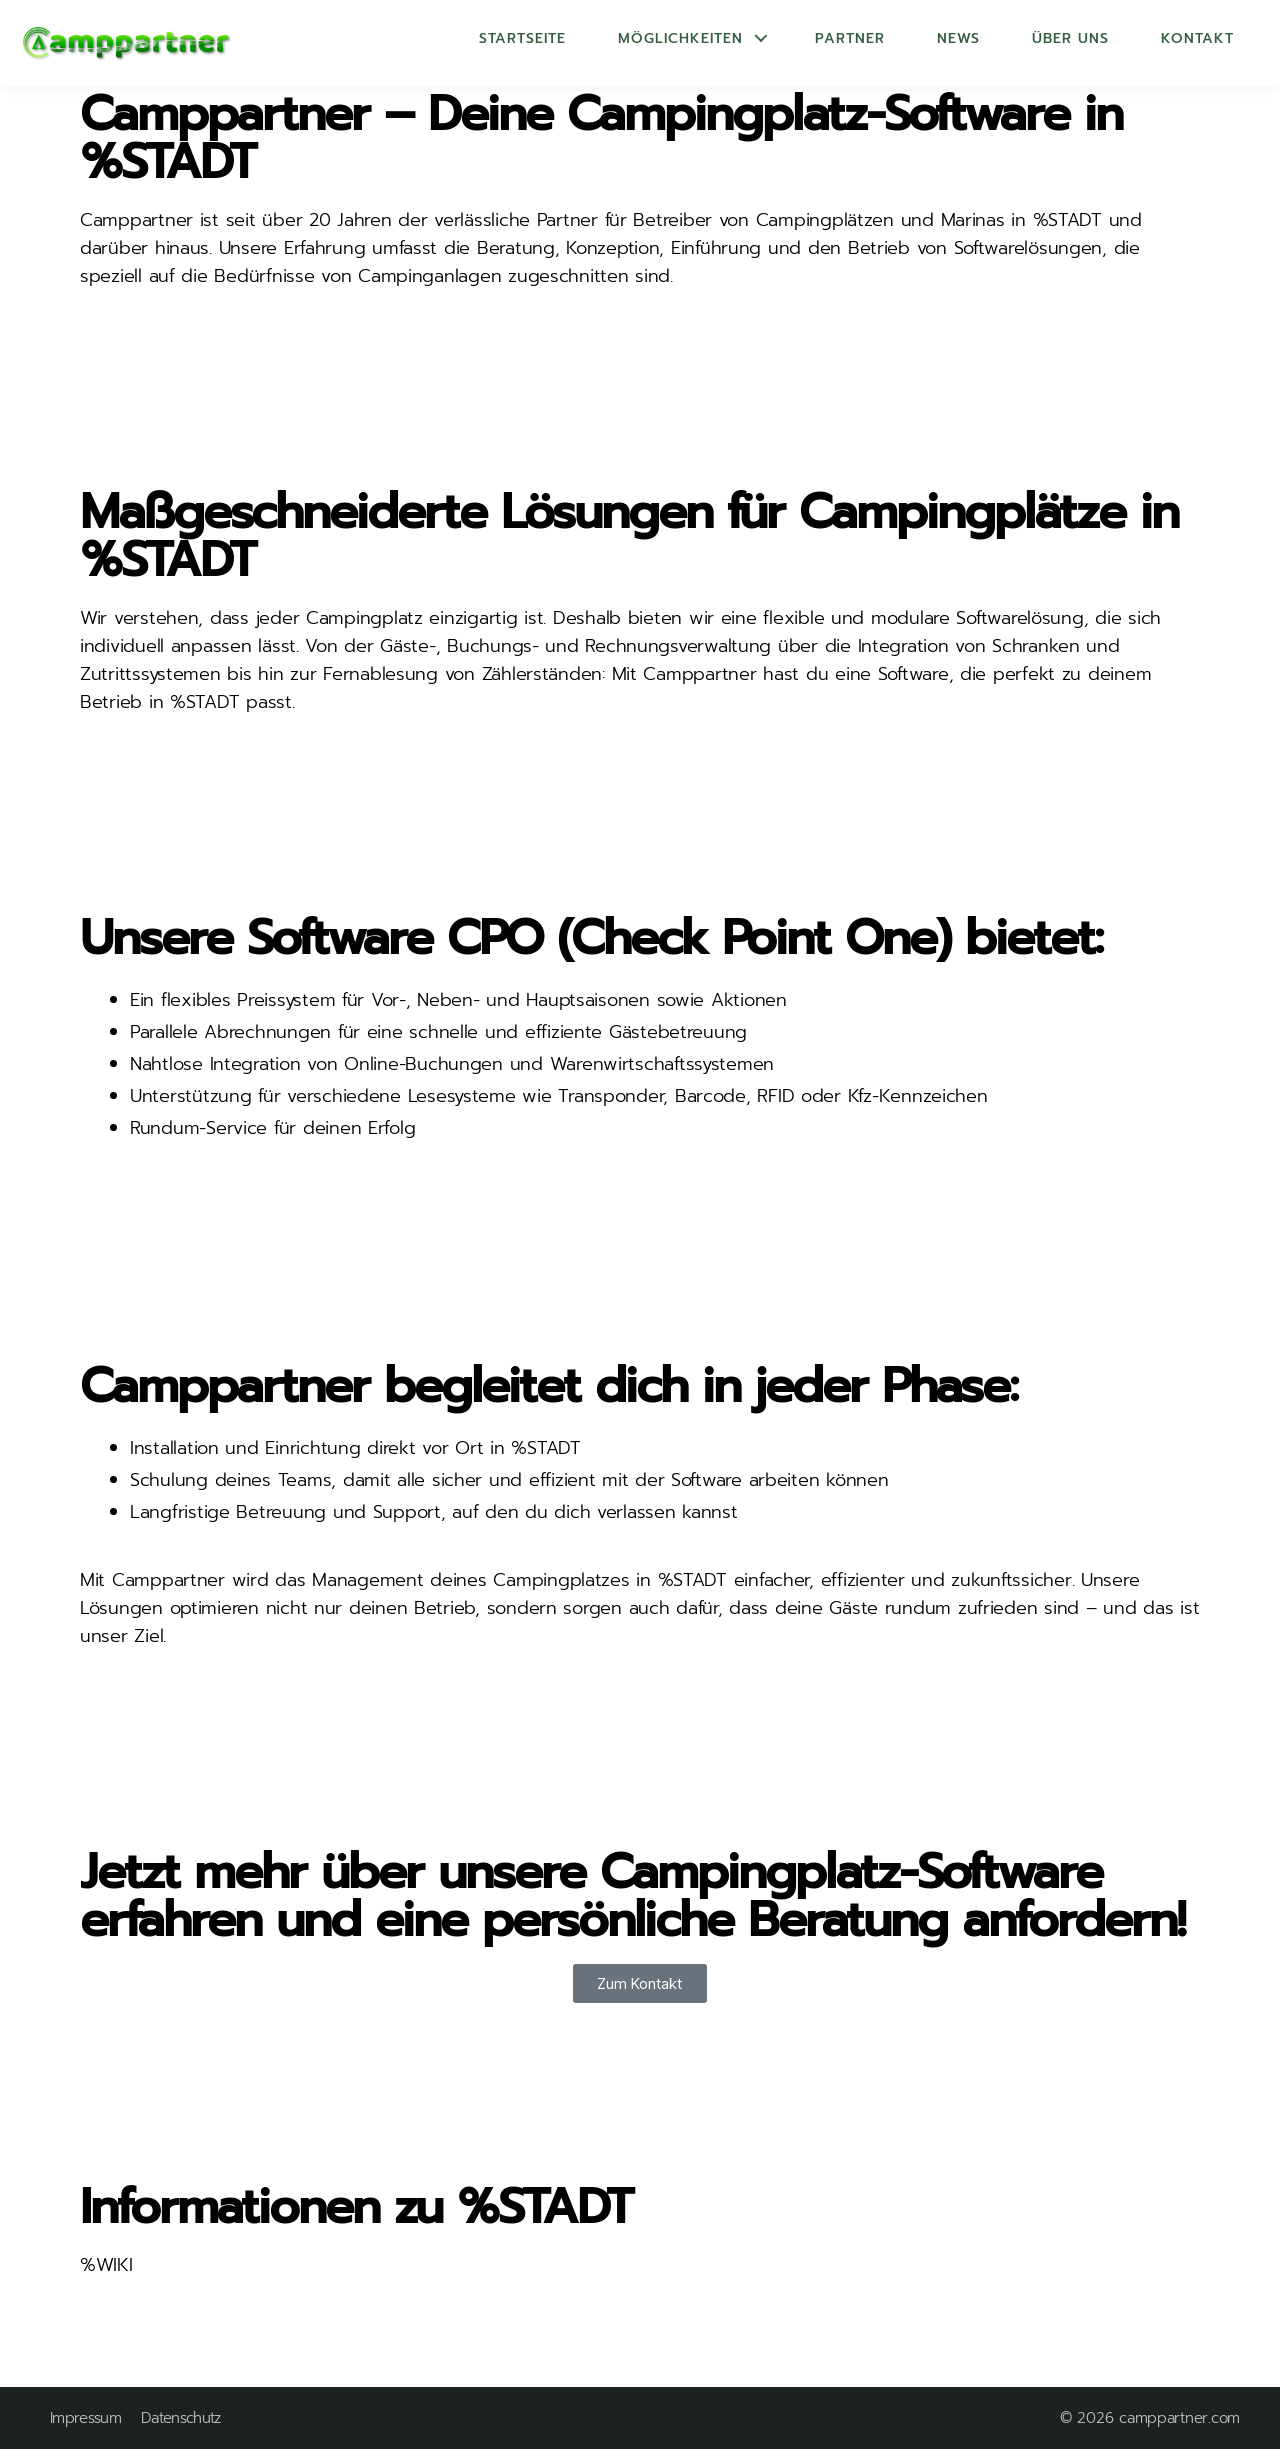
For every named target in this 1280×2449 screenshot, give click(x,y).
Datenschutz (181, 2418)
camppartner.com (1179, 2418)
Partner (850, 38)
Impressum (85, 2418)
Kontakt (1197, 38)
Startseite (522, 38)
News (958, 38)
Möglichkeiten (680, 38)
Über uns (1070, 38)
